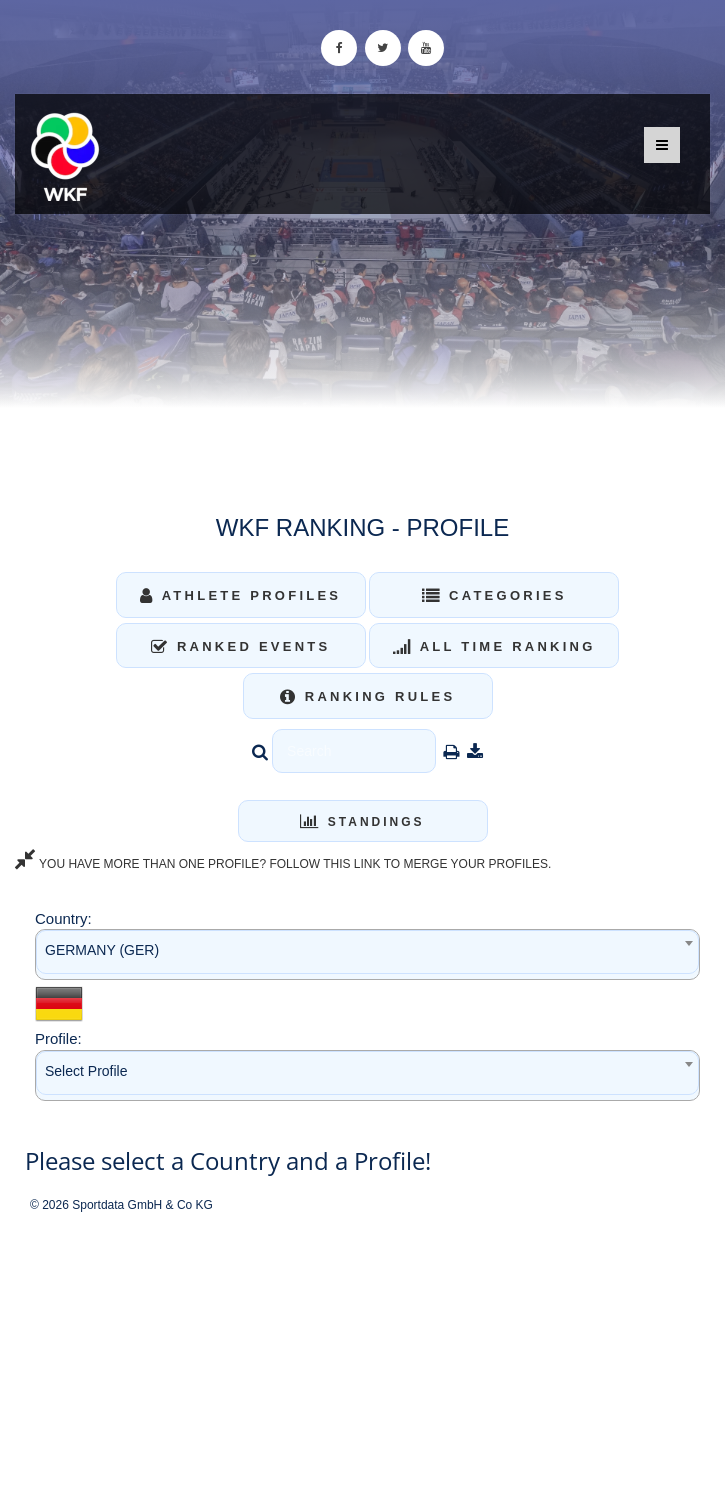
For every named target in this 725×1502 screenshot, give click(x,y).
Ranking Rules (368, 696)
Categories (494, 595)
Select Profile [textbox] (86, 1071)
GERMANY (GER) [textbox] (102, 950)
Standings (362, 822)
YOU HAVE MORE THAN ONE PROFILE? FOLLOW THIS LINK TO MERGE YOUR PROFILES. (283, 864)
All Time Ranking (494, 646)
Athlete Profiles (240, 595)
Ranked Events (241, 646)
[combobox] (367, 954)
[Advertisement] (362, 1358)
